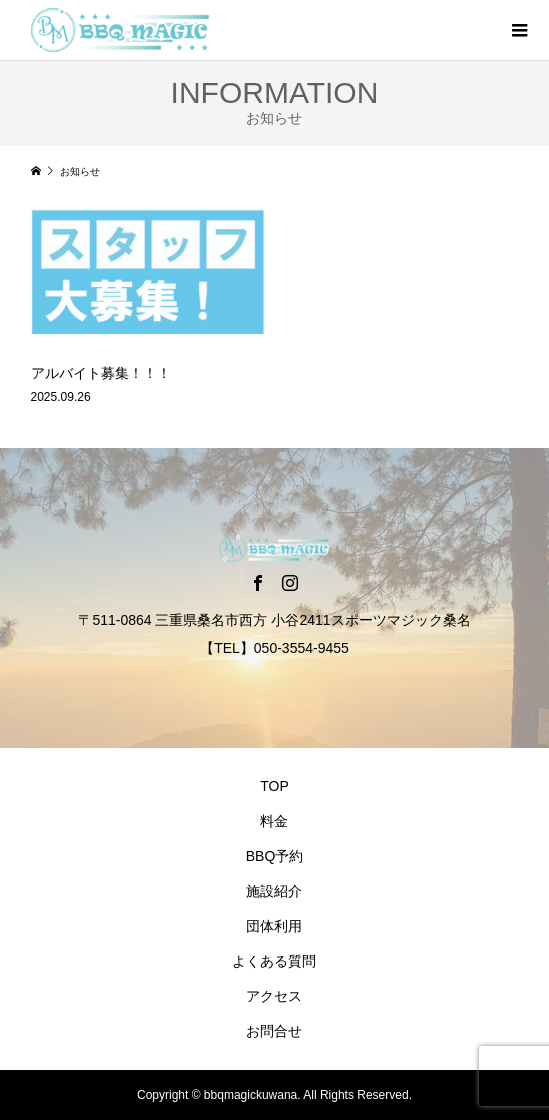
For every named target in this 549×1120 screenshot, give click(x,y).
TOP (274, 786)
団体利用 (274, 926)
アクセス (274, 996)
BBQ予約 (275, 856)
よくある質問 (274, 961)
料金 (274, 821)
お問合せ (274, 1031)
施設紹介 (274, 891)
